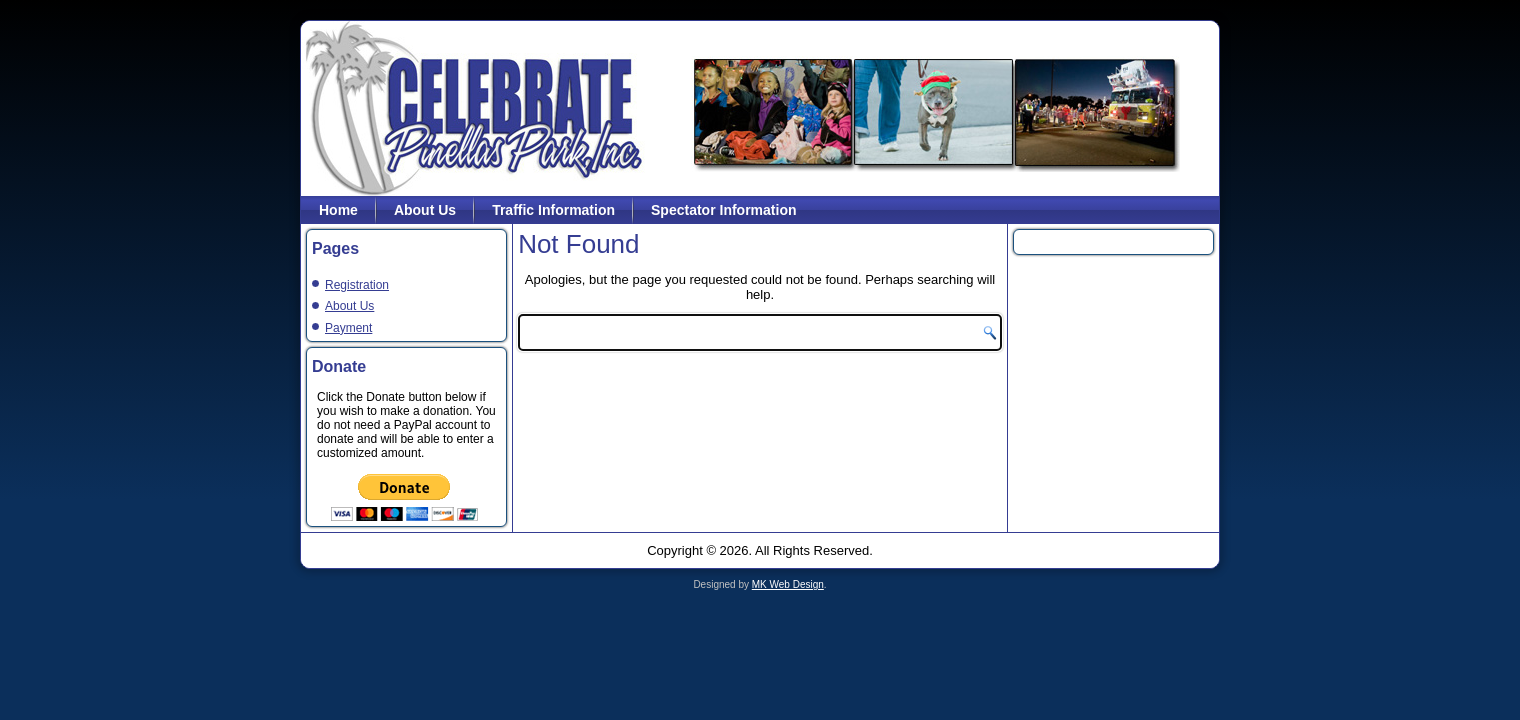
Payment (348, 328)
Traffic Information (553, 210)
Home (338, 210)
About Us (425, 210)
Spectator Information (723, 210)
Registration (357, 285)
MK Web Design (788, 584)
